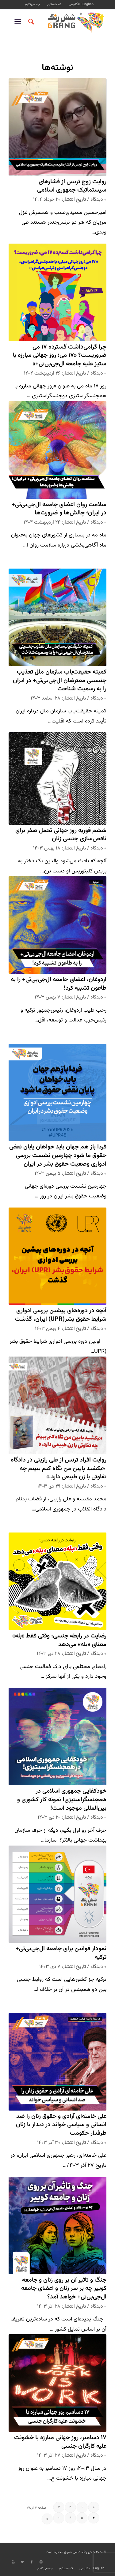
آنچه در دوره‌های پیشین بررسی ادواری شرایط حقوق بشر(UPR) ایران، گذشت (60, 1315)
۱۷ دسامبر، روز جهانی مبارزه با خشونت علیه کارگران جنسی (60, 2442)
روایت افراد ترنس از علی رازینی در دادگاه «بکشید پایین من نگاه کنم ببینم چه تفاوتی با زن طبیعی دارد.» (58, 1468)
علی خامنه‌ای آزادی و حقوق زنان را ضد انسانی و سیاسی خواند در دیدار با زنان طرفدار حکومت (61, 2125)
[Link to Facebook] (31, 2562)
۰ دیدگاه (98, 199)
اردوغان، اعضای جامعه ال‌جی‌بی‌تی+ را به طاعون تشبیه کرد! (58, 984)
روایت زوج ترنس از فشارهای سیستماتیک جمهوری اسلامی (71, 186)
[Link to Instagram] (40, 2562)
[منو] (18, 21)
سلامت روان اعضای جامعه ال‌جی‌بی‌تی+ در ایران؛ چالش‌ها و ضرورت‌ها (59, 509)
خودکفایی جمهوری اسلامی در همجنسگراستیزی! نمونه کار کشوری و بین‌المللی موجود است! (61, 1799)
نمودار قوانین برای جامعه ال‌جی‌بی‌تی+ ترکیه (61, 1953)
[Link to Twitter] (22, 2562)
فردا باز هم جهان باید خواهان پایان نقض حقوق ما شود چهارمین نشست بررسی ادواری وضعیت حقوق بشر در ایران (57, 1155)
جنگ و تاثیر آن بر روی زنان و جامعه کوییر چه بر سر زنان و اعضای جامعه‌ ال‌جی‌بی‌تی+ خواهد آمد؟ (63, 2288)
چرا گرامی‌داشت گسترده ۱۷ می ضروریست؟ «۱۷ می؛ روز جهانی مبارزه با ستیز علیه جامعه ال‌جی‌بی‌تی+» (59, 355)
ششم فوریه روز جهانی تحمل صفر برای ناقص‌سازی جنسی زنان (60, 835)
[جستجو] (30, 21)
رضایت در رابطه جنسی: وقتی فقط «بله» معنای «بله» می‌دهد (59, 1640)
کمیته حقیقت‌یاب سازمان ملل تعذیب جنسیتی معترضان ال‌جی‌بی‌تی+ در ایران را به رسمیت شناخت (59, 680)
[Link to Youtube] (13, 2562)
